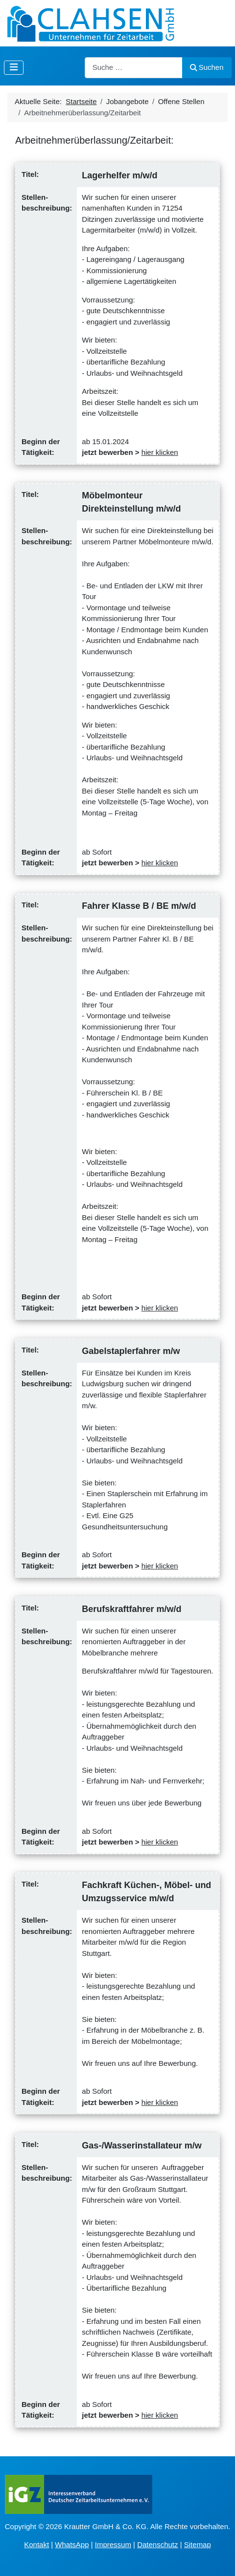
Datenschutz (157, 2544)
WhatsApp (72, 2544)
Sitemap (197, 2544)
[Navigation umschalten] (14, 68)
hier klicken (159, 452)
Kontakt (36, 2544)
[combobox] (134, 67)
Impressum (113, 2544)
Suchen (207, 67)
